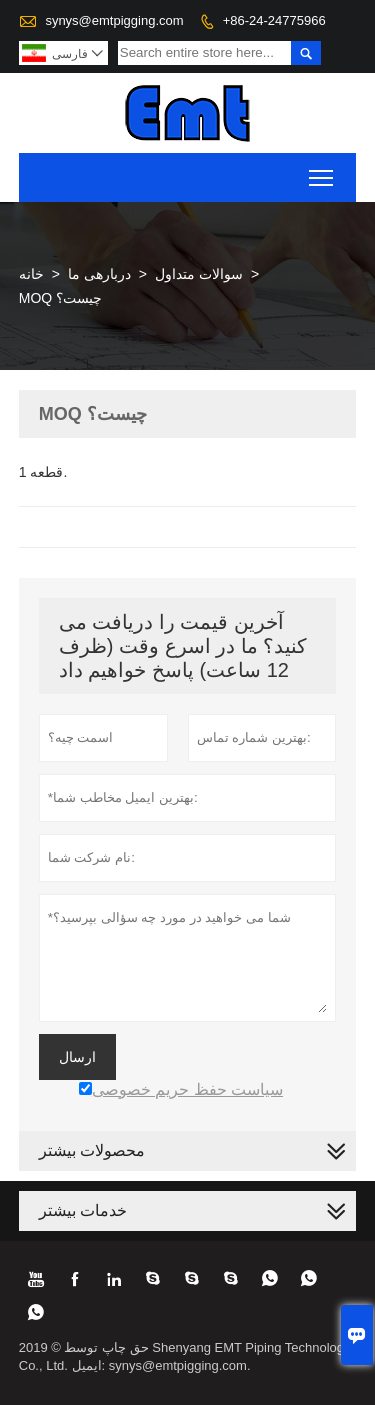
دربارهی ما (99, 274)
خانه (31, 274)
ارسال (77, 1057)
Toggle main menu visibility (322, 171)
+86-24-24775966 (274, 20)
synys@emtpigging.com (114, 20)
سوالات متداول (199, 274)
